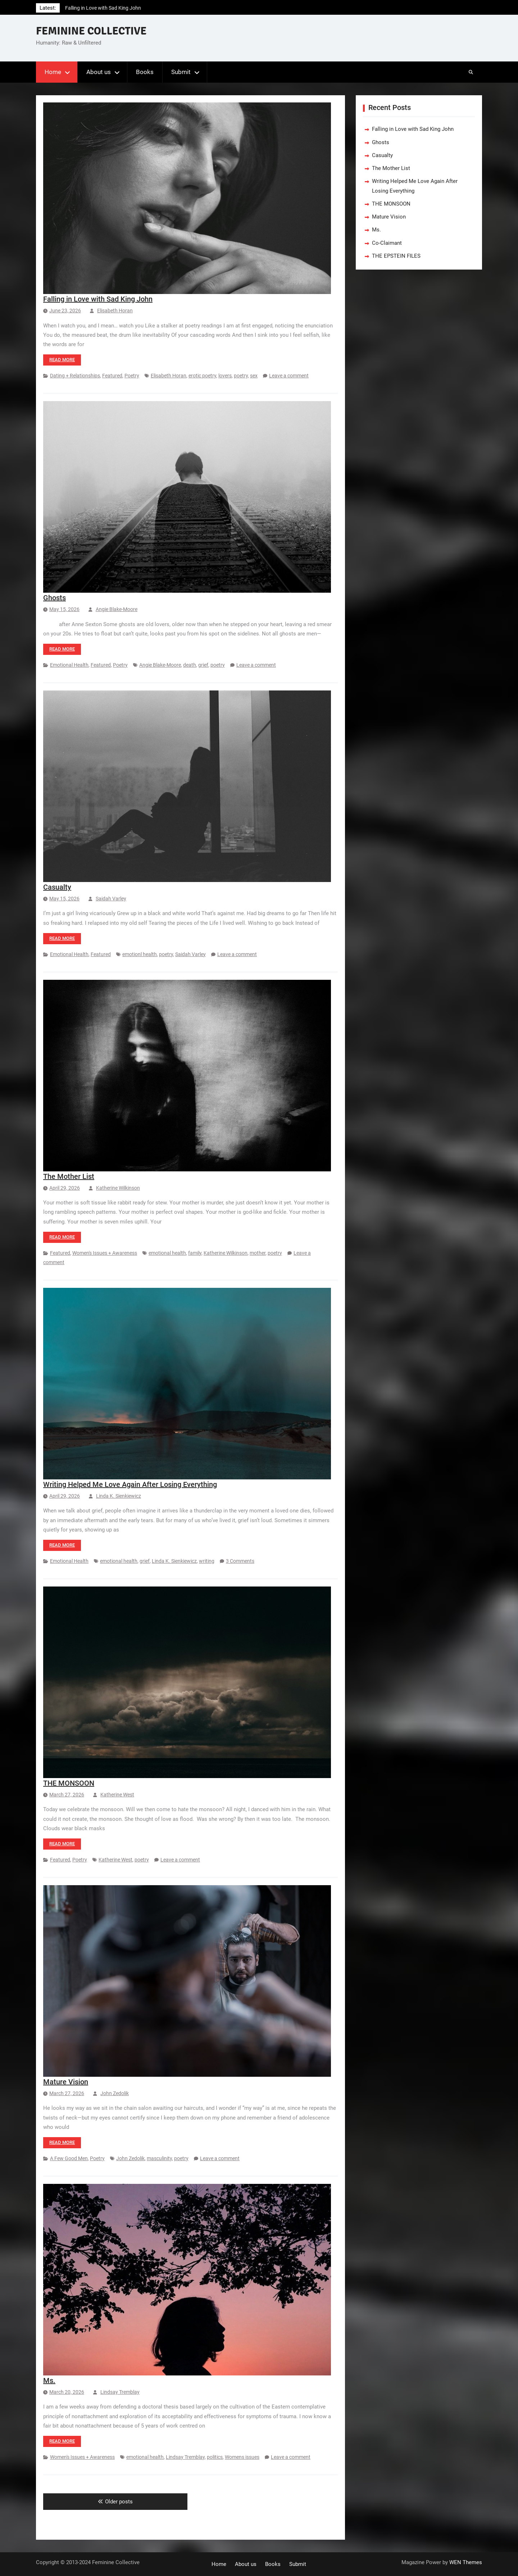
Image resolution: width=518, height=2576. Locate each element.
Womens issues (242, 2457)
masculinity (159, 2158)
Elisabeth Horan (115, 310)
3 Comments (240, 1561)
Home (53, 71)
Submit (181, 71)
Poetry (131, 375)
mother (257, 1253)
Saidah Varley (111, 898)
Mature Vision (65, 2081)
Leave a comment (289, 375)
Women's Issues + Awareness (104, 1253)
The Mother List (68, 1176)
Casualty (57, 887)
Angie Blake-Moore (116, 609)
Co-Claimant (387, 243)
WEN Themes (465, 2562)
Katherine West (117, 1794)
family (194, 1253)
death (189, 665)
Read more (62, 359)
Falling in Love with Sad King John (103, 8)
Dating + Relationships (75, 375)
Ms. (49, 2380)
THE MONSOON (68, 1783)
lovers (225, 375)
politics (215, 2457)
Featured (112, 375)
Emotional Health (69, 665)
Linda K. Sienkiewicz (118, 1496)
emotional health (167, 1253)
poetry (241, 375)
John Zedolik (114, 2093)
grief (203, 665)
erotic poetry (202, 375)
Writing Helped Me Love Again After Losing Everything (130, 1484)
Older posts (119, 2501)
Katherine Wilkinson (118, 1188)
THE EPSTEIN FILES (396, 256)
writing (206, 1561)
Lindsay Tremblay (120, 2392)
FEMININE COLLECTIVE (91, 31)
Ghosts (54, 597)
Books (145, 71)
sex (254, 375)
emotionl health (139, 954)
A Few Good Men (69, 2158)
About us (98, 71)
